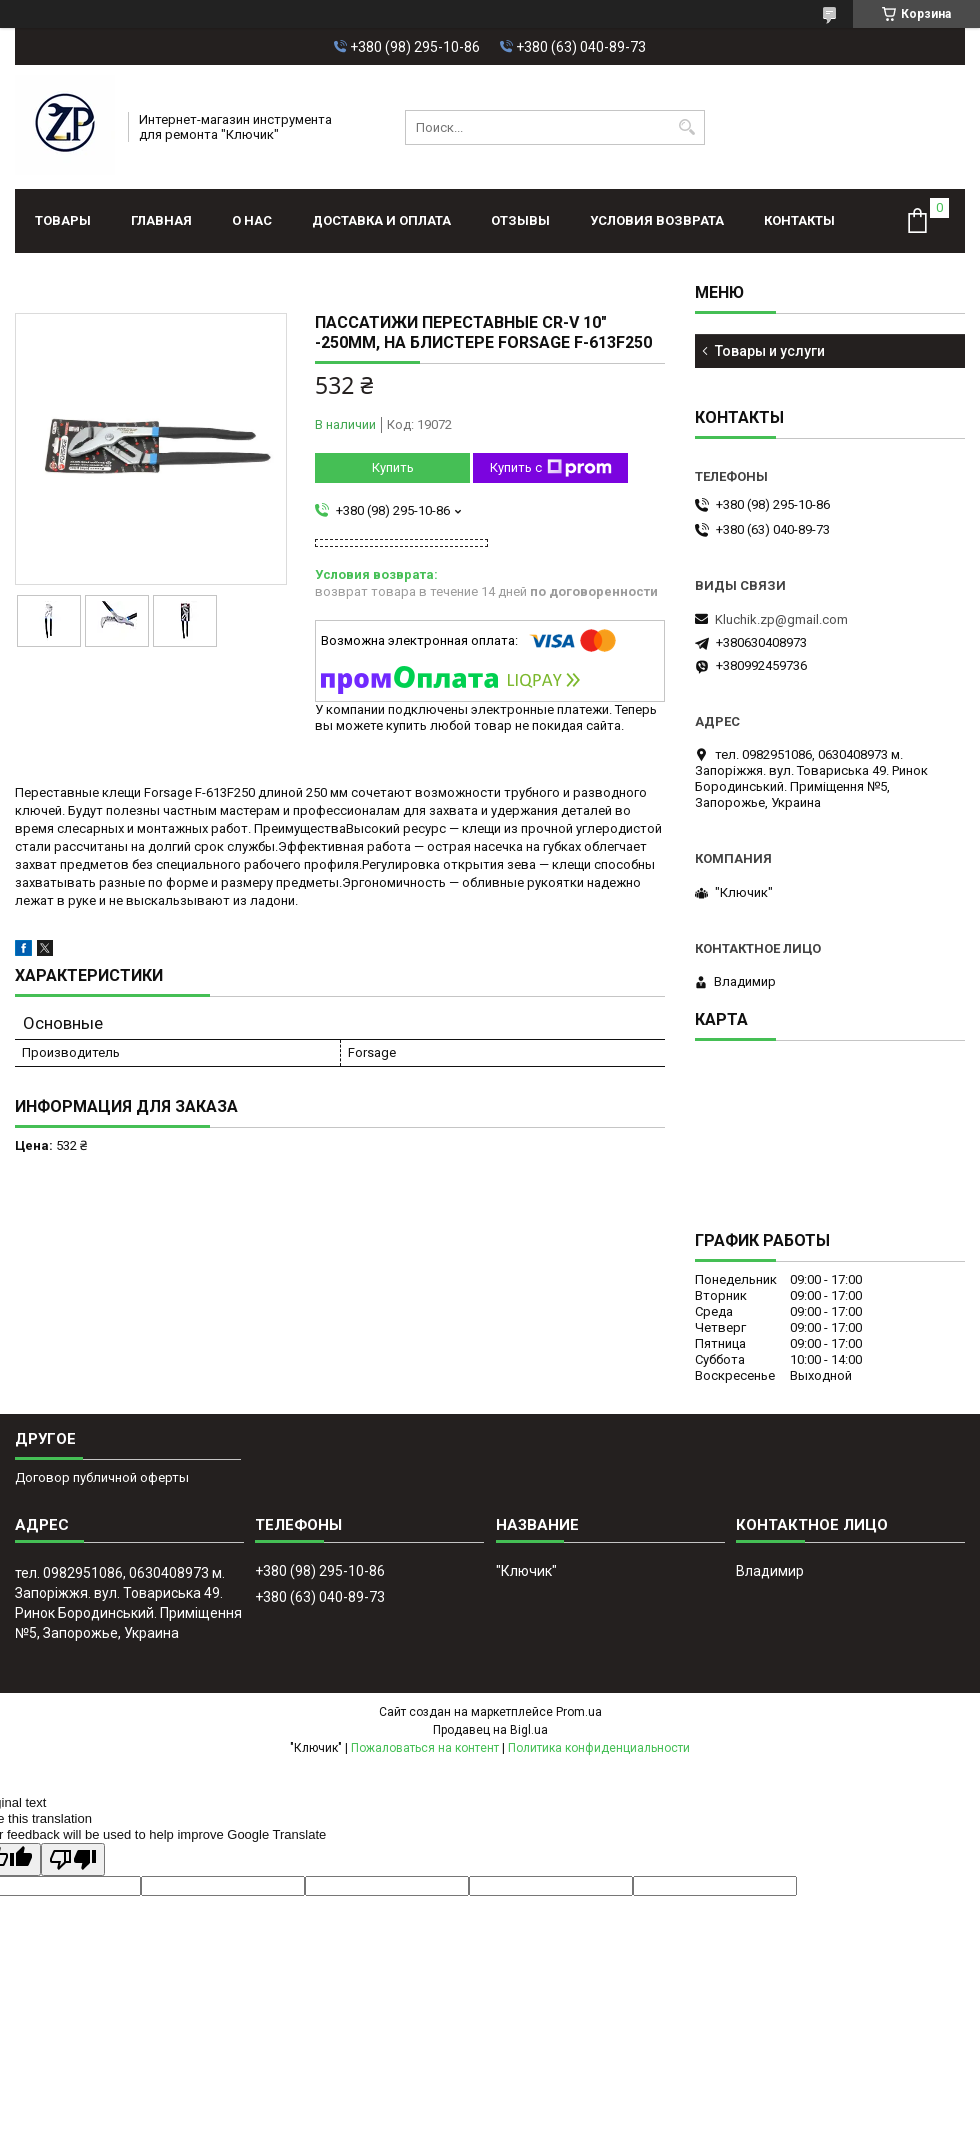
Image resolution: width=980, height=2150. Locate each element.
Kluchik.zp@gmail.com (781, 619)
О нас (252, 220)
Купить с (551, 468)
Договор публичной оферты (102, 1477)
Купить (393, 467)
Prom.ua (579, 1712)
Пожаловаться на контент (425, 1748)
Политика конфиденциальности (599, 1748)
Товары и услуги (770, 351)
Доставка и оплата (381, 220)
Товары (63, 220)
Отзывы (520, 220)
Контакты (799, 220)
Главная (161, 220)
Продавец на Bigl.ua (490, 1730)
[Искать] (687, 127)
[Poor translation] (73, 1859)
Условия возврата (657, 220)
